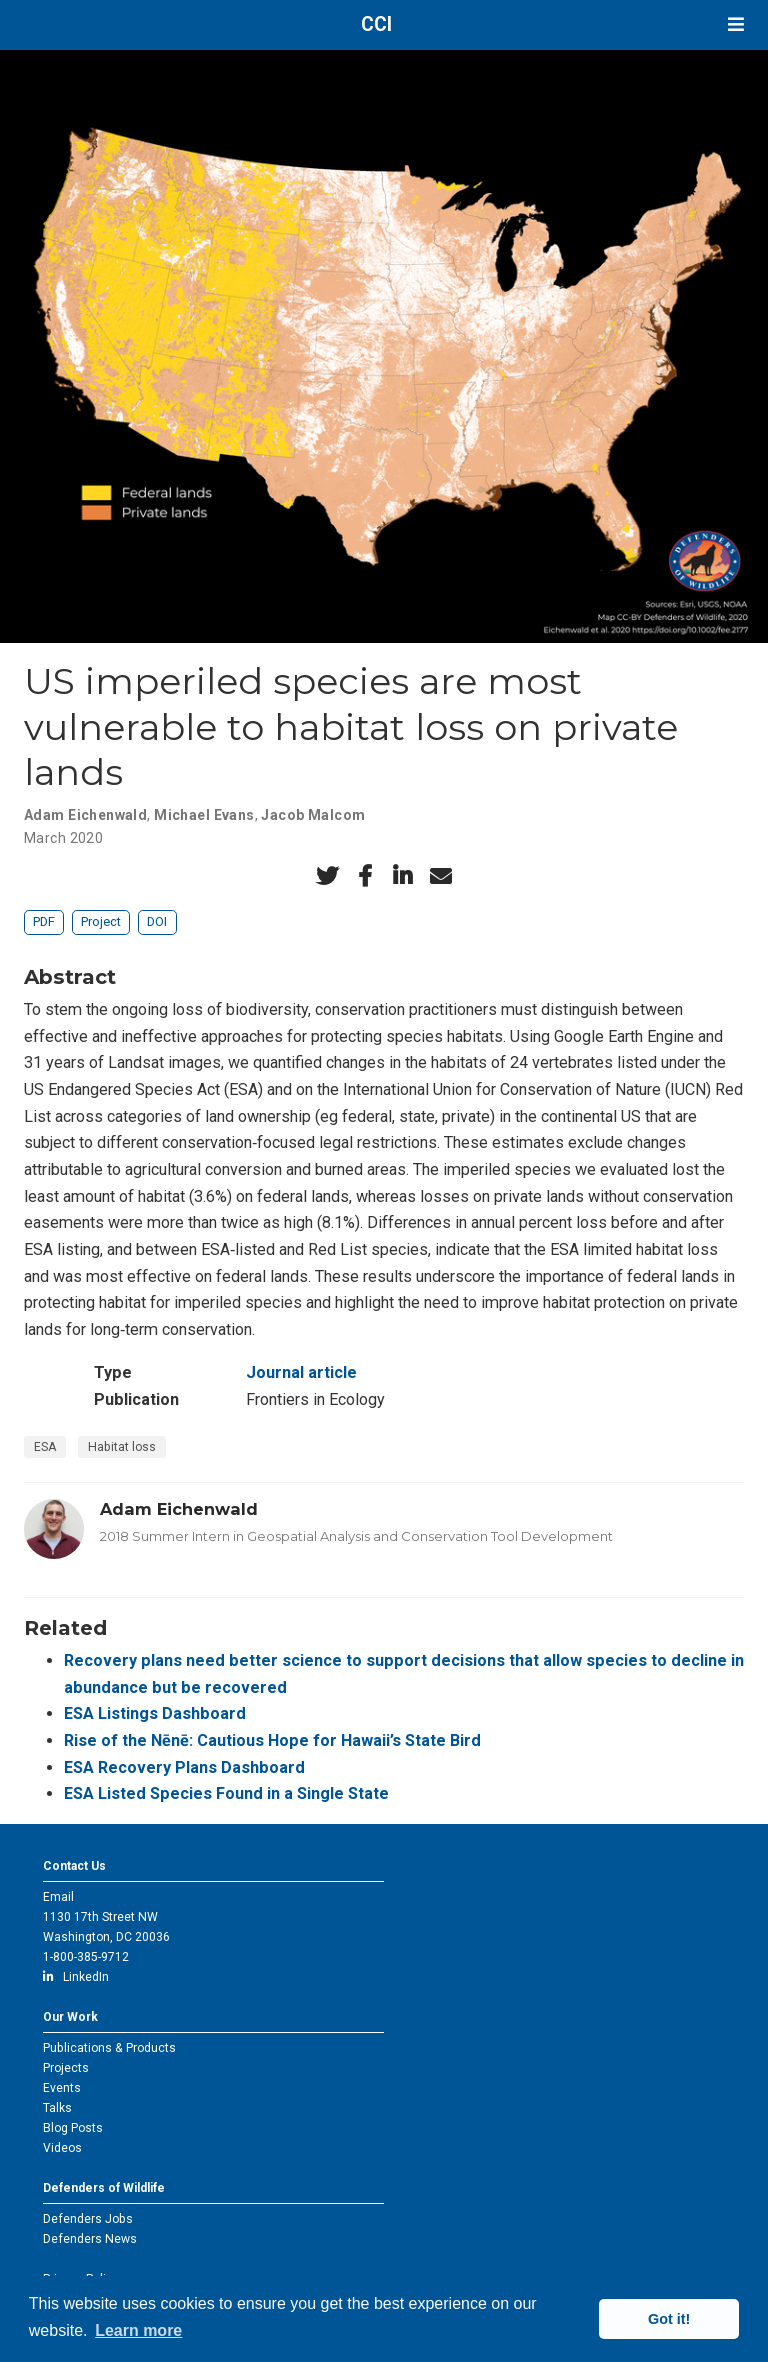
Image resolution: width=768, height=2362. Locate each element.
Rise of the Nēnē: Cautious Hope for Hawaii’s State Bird (272, 1740)
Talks (57, 2108)
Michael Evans (204, 815)
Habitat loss (122, 1447)
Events (62, 2088)
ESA (45, 1447)
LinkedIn (76, 1977)
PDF (44, 921)
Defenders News (90, 2239)
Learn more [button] (138, 2330)
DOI (157, 921)
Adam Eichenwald (85, 815)
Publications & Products (109, 2048)
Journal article (301, 1372)
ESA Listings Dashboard (155, 1713)
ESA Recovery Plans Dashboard (184, 1767)
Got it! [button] (669, 2319)
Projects (66, 2068)
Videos (62, 2148)
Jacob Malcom (313, 815)
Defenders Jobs (88, 2219)
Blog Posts (73, 2128)
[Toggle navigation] (736, 24)
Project (101, 921)
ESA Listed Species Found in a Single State (226, 1793)
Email (58, 1897)
